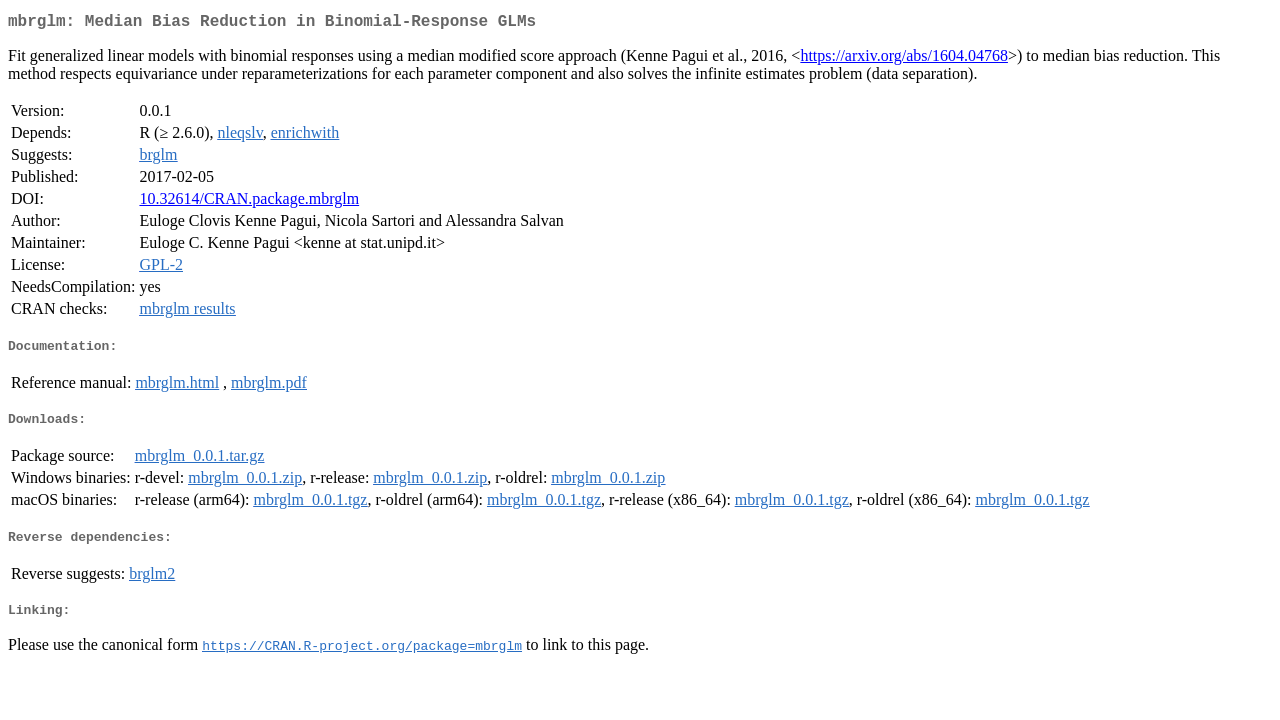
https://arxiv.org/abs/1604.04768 (904, 59)
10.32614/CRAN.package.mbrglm (249, 202)
